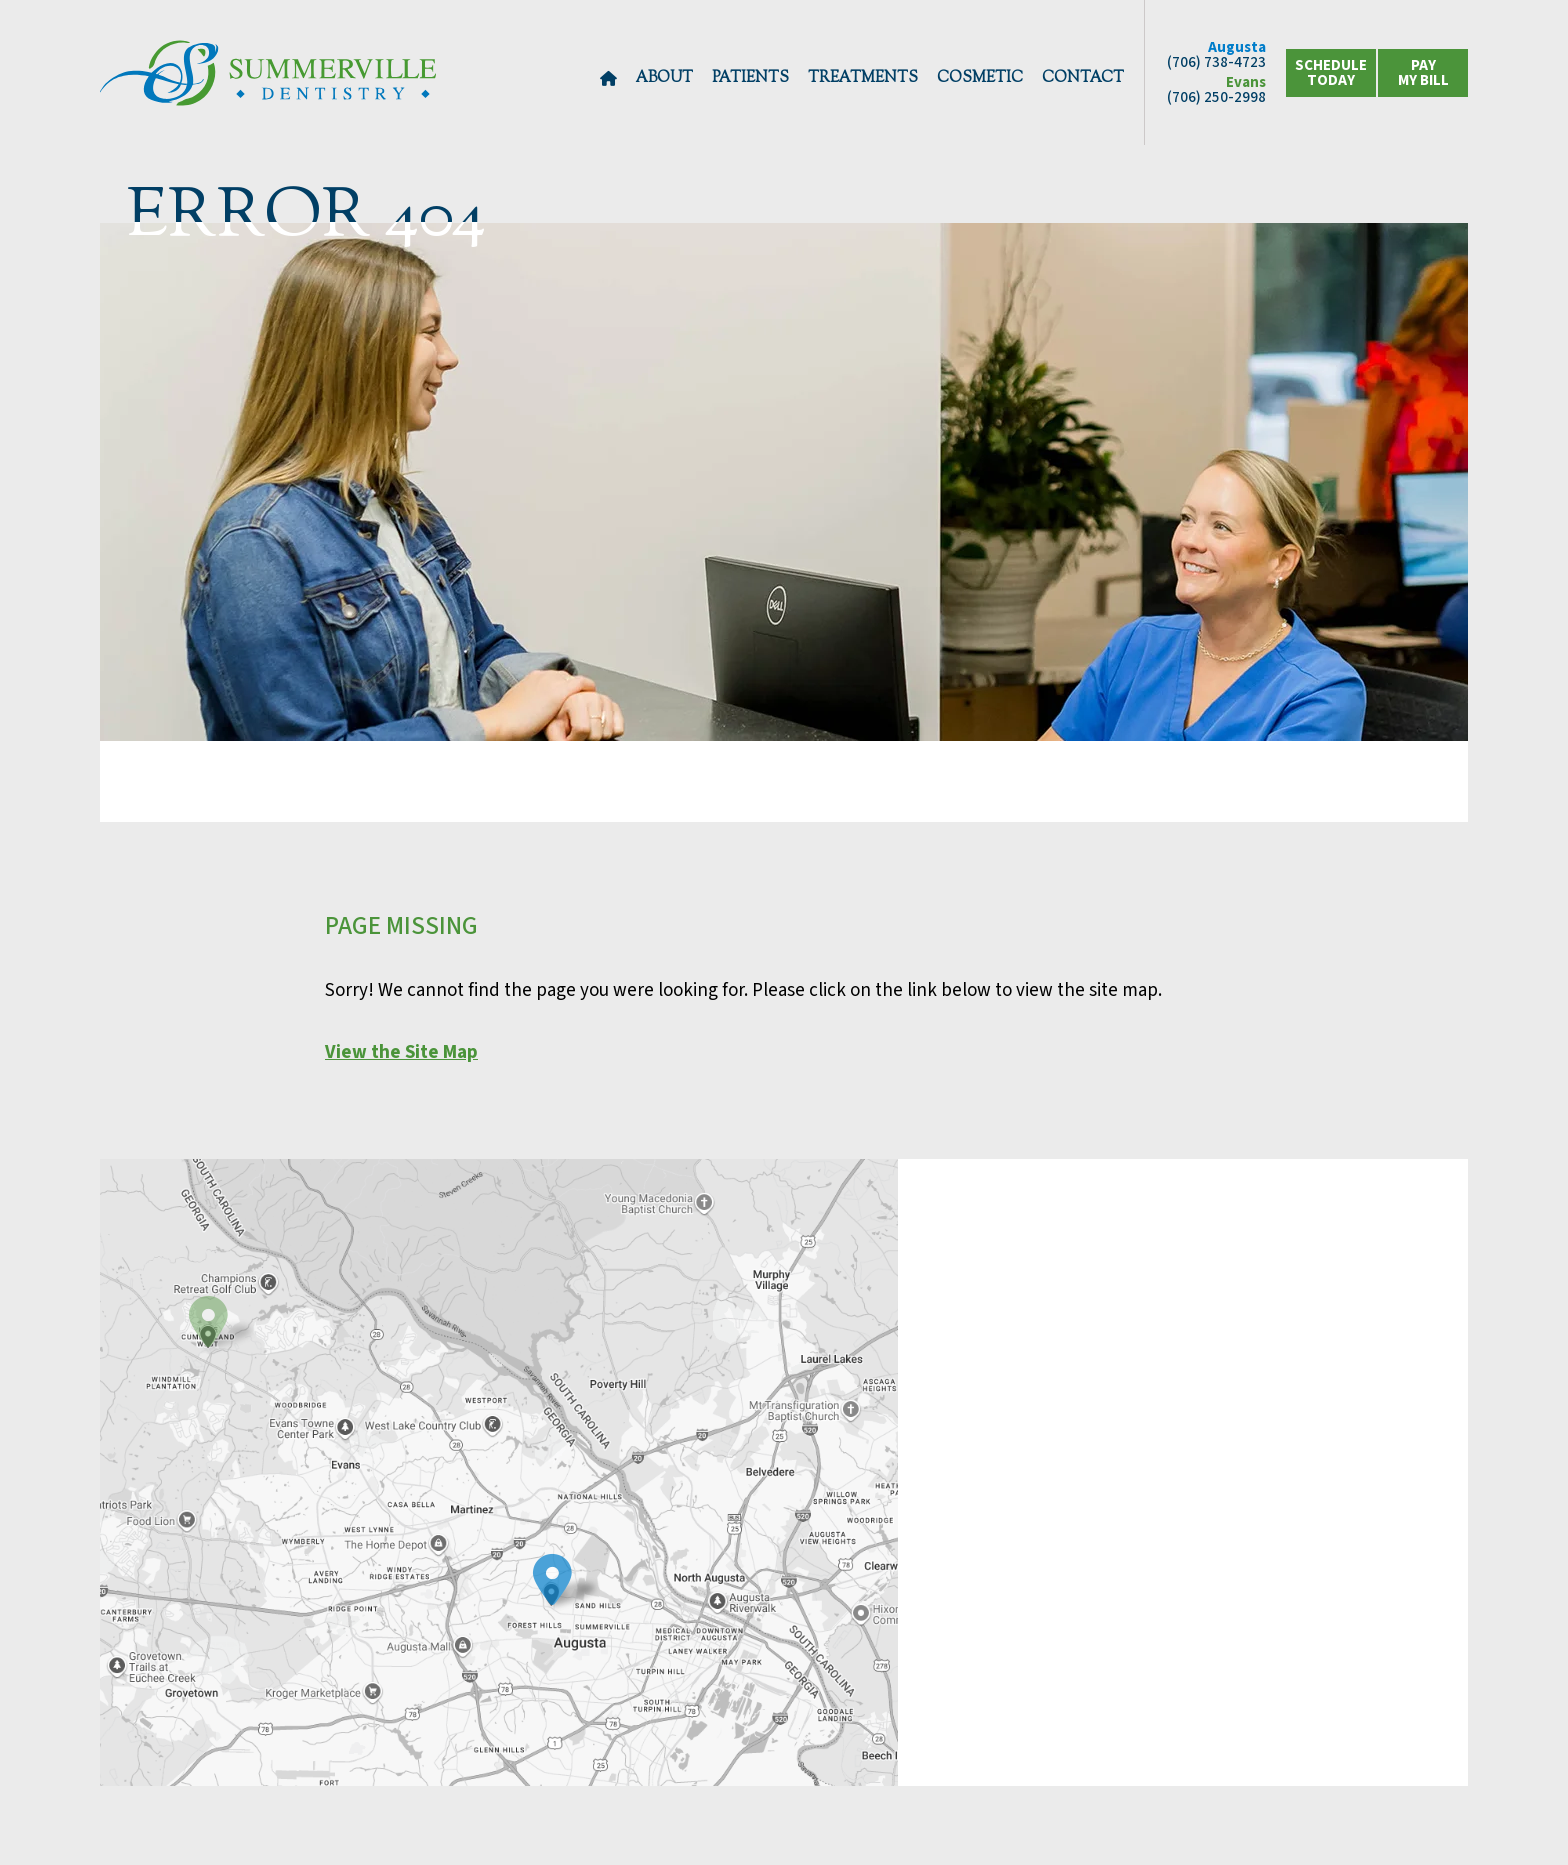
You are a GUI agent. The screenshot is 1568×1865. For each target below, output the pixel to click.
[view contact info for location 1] (552, 1581)
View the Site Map (401, 1052)
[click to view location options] (1423, 73)
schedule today (1331, 73)
